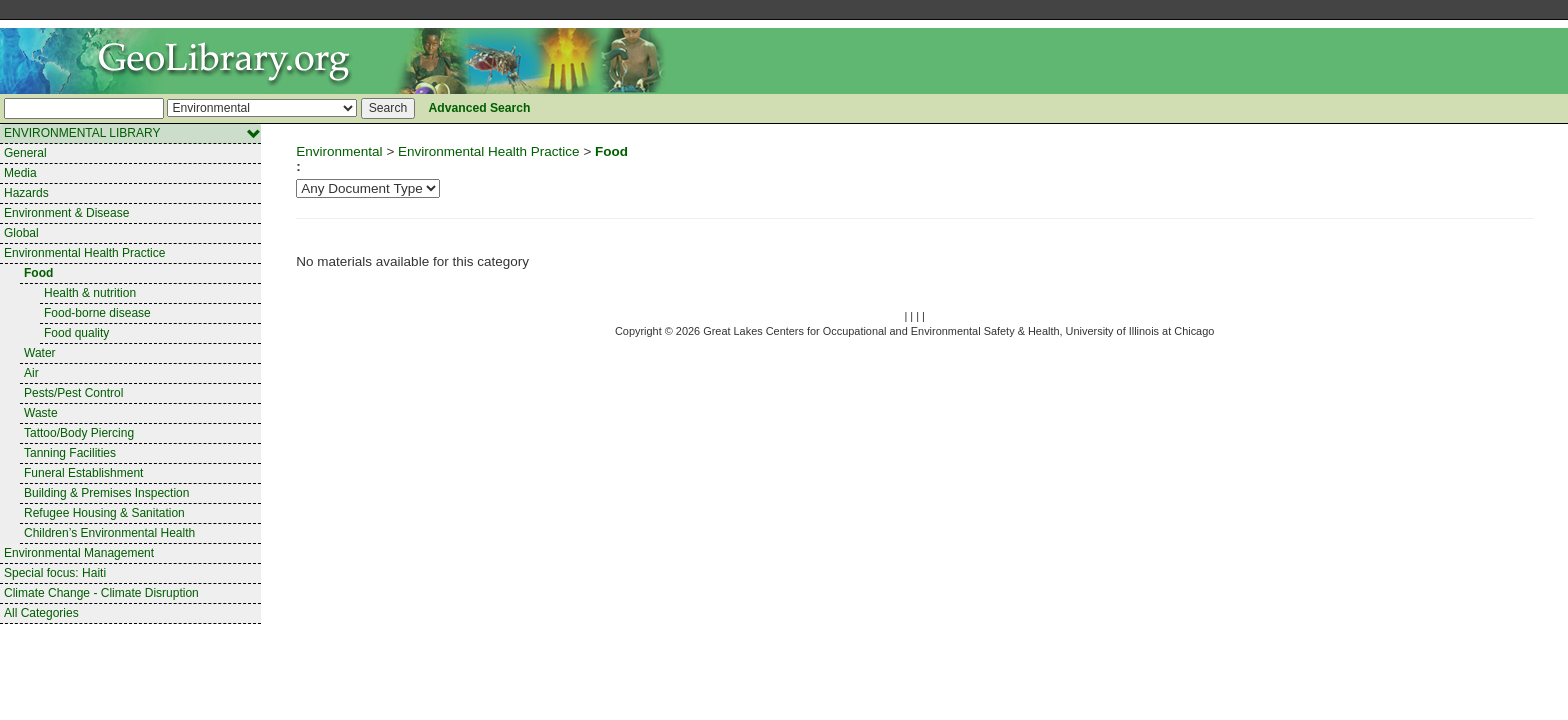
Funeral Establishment (83, 473)
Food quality (76, 333)
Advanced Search (480, 108)
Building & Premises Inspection (106, 493)
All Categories (41, 613)
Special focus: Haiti (55, 573)
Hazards (26, 193)
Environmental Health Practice (84, 253)
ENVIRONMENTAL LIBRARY (132, 133)
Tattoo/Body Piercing (79, 433)
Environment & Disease (66, 213)
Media (20, 173)
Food (38, 273)
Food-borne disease (97, 313)
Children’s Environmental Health (109, 533)
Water (40, 353)
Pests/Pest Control (73, 393)
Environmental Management (79, 553)
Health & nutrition (90, 293)
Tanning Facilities (70, 453)
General (25, 153)
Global (21, 233)
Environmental (339, 151)
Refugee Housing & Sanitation (104, 513)
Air (31, 373)
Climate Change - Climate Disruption (101, 593)
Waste (41, 413)
